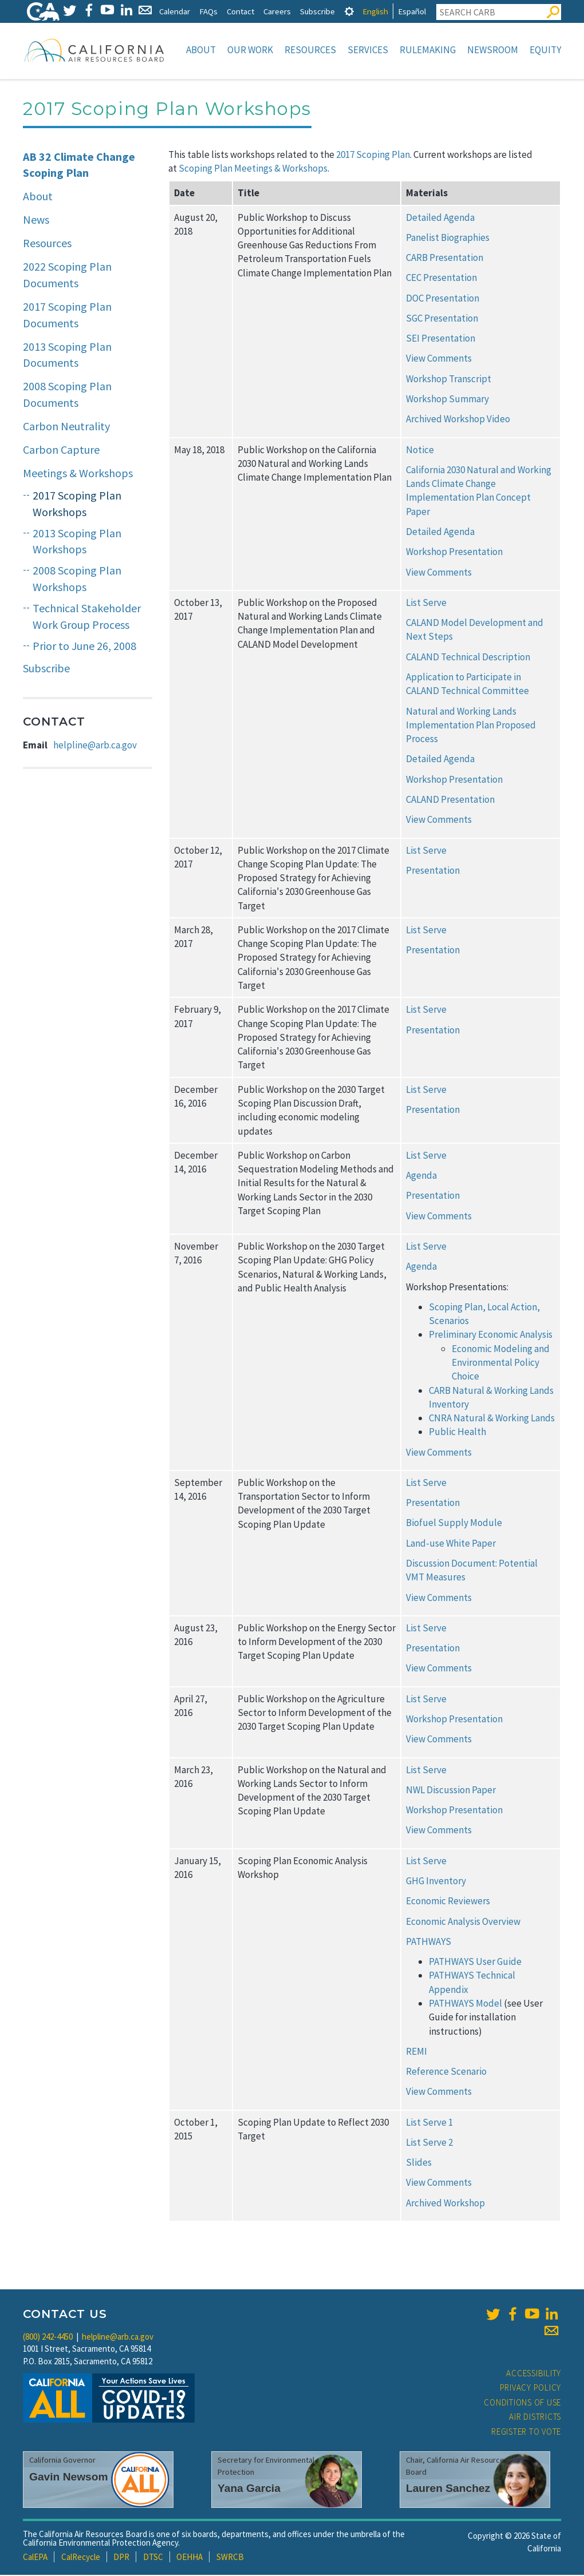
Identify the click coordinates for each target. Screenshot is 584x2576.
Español (412, 11)
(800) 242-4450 (48, 2337)
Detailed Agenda (440, 218)
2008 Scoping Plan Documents (67, 395)
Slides (419, 2163)
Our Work (250, 49)
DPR (121, 2558)
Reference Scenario (446, 2072)
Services (368, 49)
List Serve (426, 603)
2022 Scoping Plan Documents (67, 275)
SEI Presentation (440, 339)
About (201, 49)
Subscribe (317, 11)
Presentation (433, 871)
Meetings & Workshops (78, 474)
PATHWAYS (428, 1942)
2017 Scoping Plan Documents (67, 315)
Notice (420, 451)
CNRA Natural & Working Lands (492, 1419)
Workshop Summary (447, 400)
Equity (545, 49)
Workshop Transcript (448, 380)
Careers (277, 11)
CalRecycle (80, 2558)
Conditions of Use (522, 2403)
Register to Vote (526, 2432)
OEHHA (189, 2558)
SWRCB (230, 2558)
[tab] (349, 11)
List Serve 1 (429, 2123)
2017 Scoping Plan (373, 155)
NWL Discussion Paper (451, 1791)
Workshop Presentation (454, 552)
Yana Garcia (249, 2489)
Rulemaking (428, 49)
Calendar (174, 11)
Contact (240, 11)
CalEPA (35, 2558)
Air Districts (535, 2417)
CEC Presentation (441, 278)
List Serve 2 (429, 2143)
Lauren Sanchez (448, 2489)
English (375, 11)
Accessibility (533, 2374)
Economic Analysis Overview (463, 1922)
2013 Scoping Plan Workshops (77, 542)
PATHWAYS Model (465, 2004)
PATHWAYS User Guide (475, 1962)
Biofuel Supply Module (454, 1523)
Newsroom (492, 49)
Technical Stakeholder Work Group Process (87, 617)
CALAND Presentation (450, 800)
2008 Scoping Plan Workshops (77, 579)
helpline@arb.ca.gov (95, 746)
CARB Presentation (444, 258)
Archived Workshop (445, 2204)
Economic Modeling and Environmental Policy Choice (501, 1364)
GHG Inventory (436, 1882)
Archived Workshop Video (458, 420)
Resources (310, 49)
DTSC (153, 2558)
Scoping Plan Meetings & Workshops (253, 169)
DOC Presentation (442, 299)
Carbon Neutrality (66, 427)
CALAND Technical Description (468, 658)
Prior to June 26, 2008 (84, 647)
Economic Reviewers (448, 1902)
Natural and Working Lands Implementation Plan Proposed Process (471, 726)
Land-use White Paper (451, 1544)
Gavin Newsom (68, 2478)
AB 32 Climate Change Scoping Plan (79, 165)
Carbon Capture (61, 450)
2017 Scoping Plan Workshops (77, 504)
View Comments (439, 359)
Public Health (457, 1432)
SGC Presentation (442, 319)
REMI (416, 2052)
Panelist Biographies (448, 238)
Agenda (421, 1176)
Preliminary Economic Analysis (491, 1335)
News (36, 220)
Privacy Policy (531, 2388)
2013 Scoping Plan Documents (67, 355)
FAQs (208, 11)
